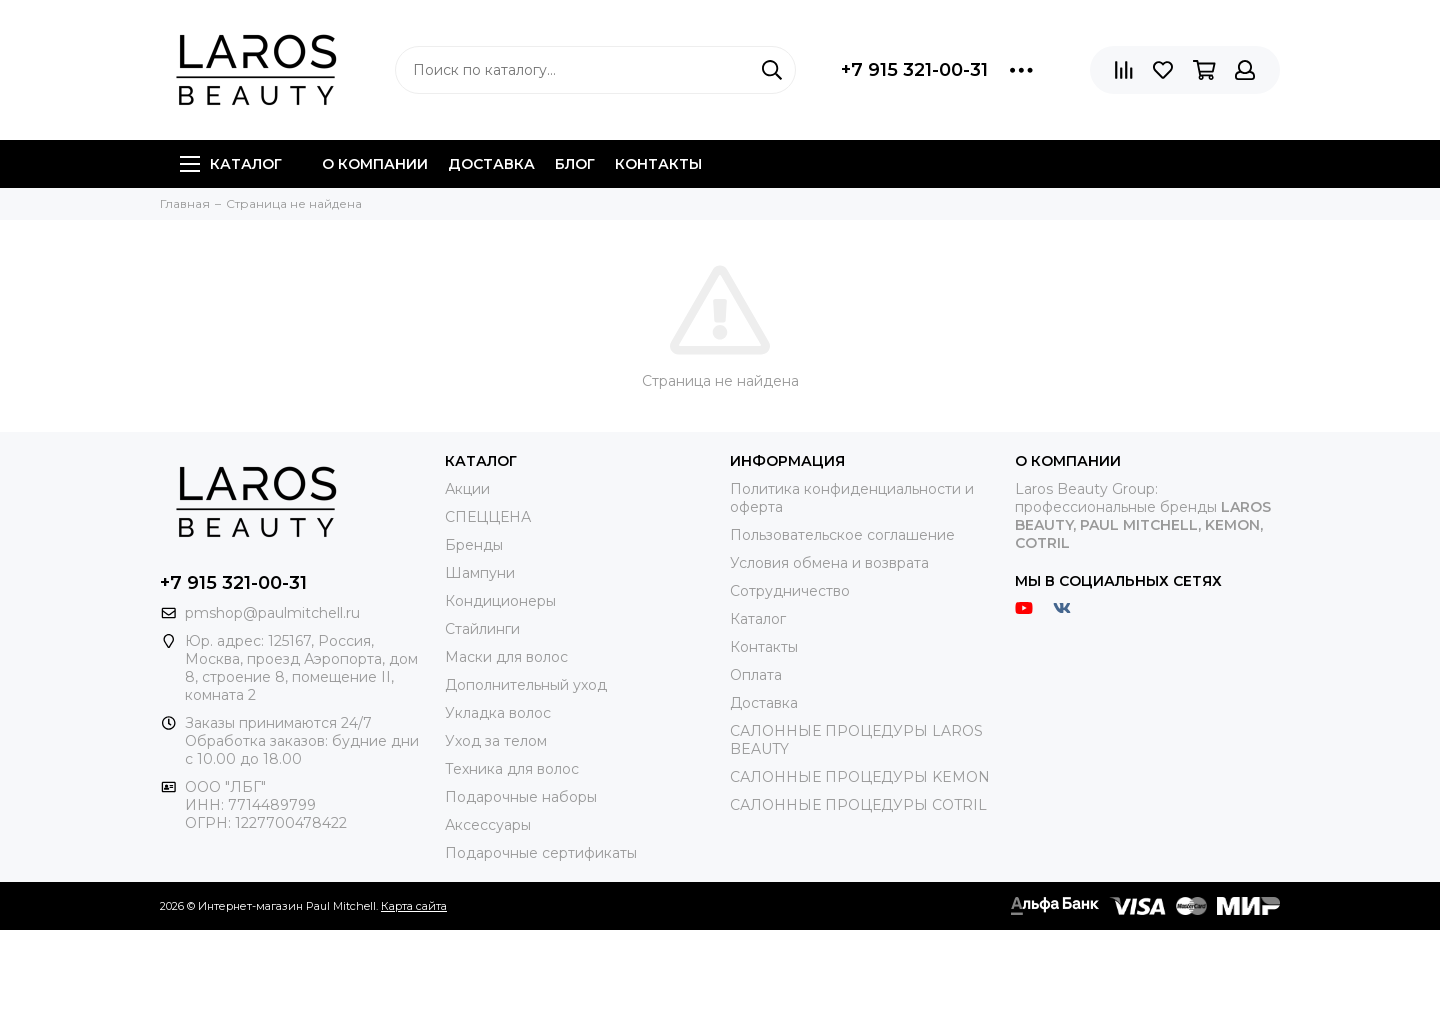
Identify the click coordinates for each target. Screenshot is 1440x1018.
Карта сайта (414, 906)
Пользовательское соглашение (842, 535)
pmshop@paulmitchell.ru (272, 613)
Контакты (658, 164)
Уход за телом (496, 741)
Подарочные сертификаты (541, 853)
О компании (375, 164)
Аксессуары (488, 825)
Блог (575, 164)
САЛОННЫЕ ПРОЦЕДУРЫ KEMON (860, 777)
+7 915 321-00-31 (914, 70)
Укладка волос (498, 713)
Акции (467, 489)
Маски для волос (506, 657)
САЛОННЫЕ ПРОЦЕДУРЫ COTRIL (858, 805)
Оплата (756, 675)
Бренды (474, 545)
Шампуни (480, 573)
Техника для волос (512, 769)
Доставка (491, 164)
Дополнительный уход (526, 685)
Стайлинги (482, 629)
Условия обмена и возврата (829, 563)
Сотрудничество (790, 591)
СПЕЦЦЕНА (488, 517)
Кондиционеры (500, 601)
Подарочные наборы (521, 797)
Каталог (231, 164)
